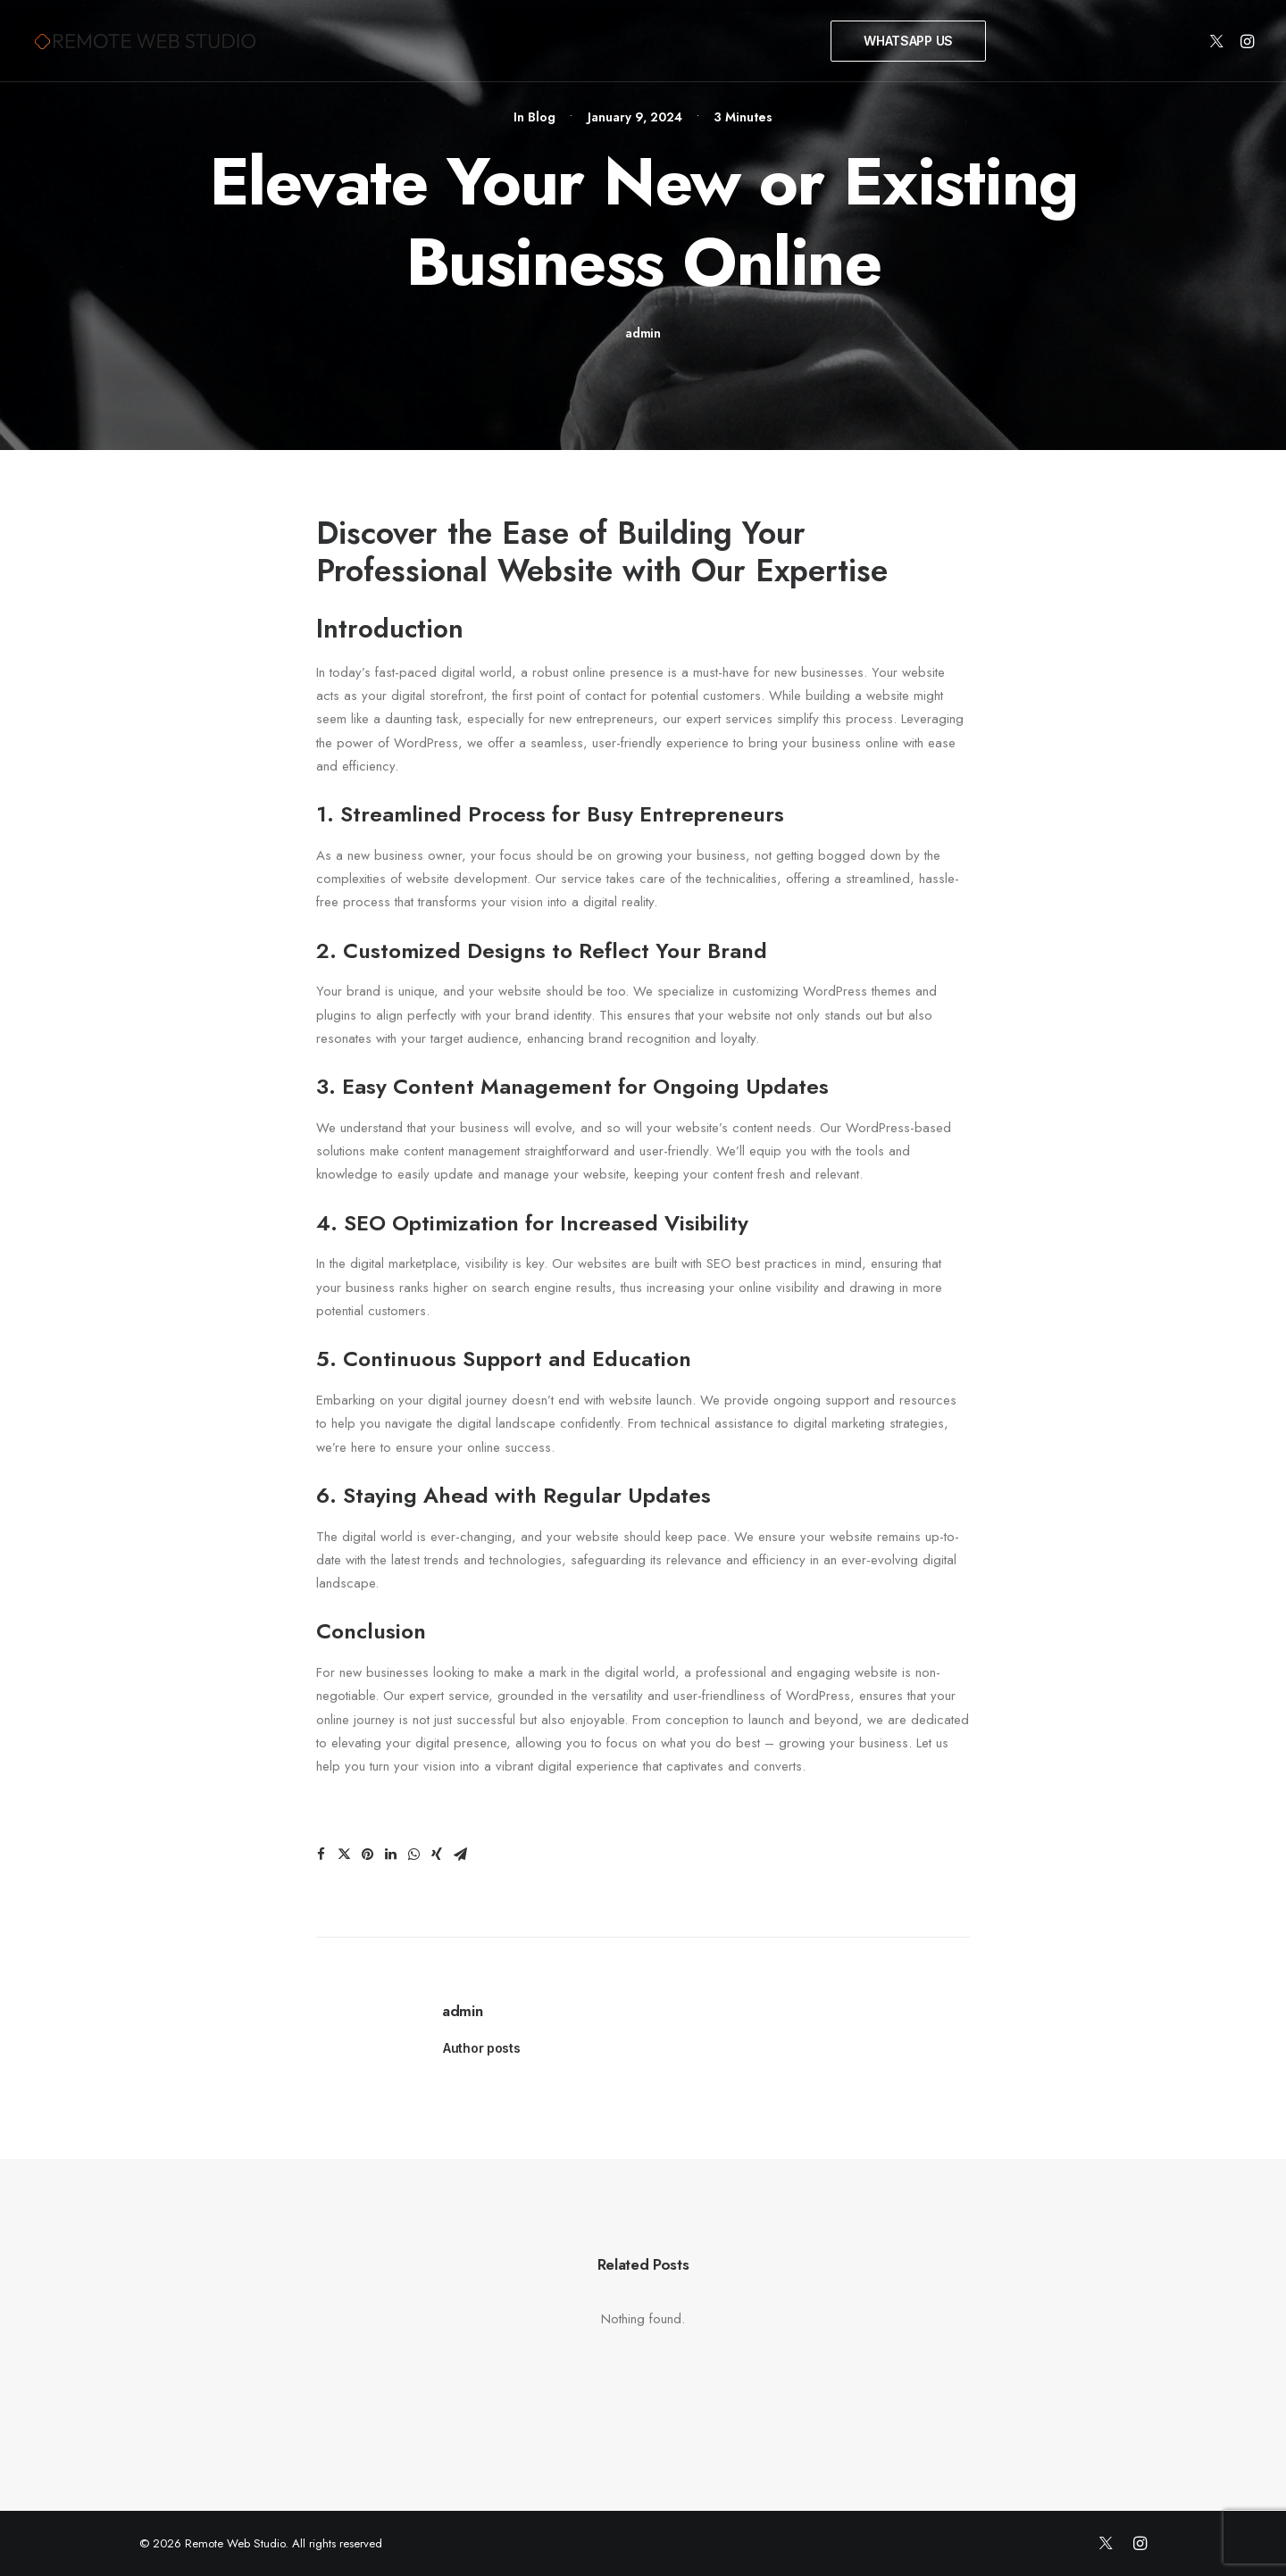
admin (643, 333)
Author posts (482, 2047)
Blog (541, 117)
